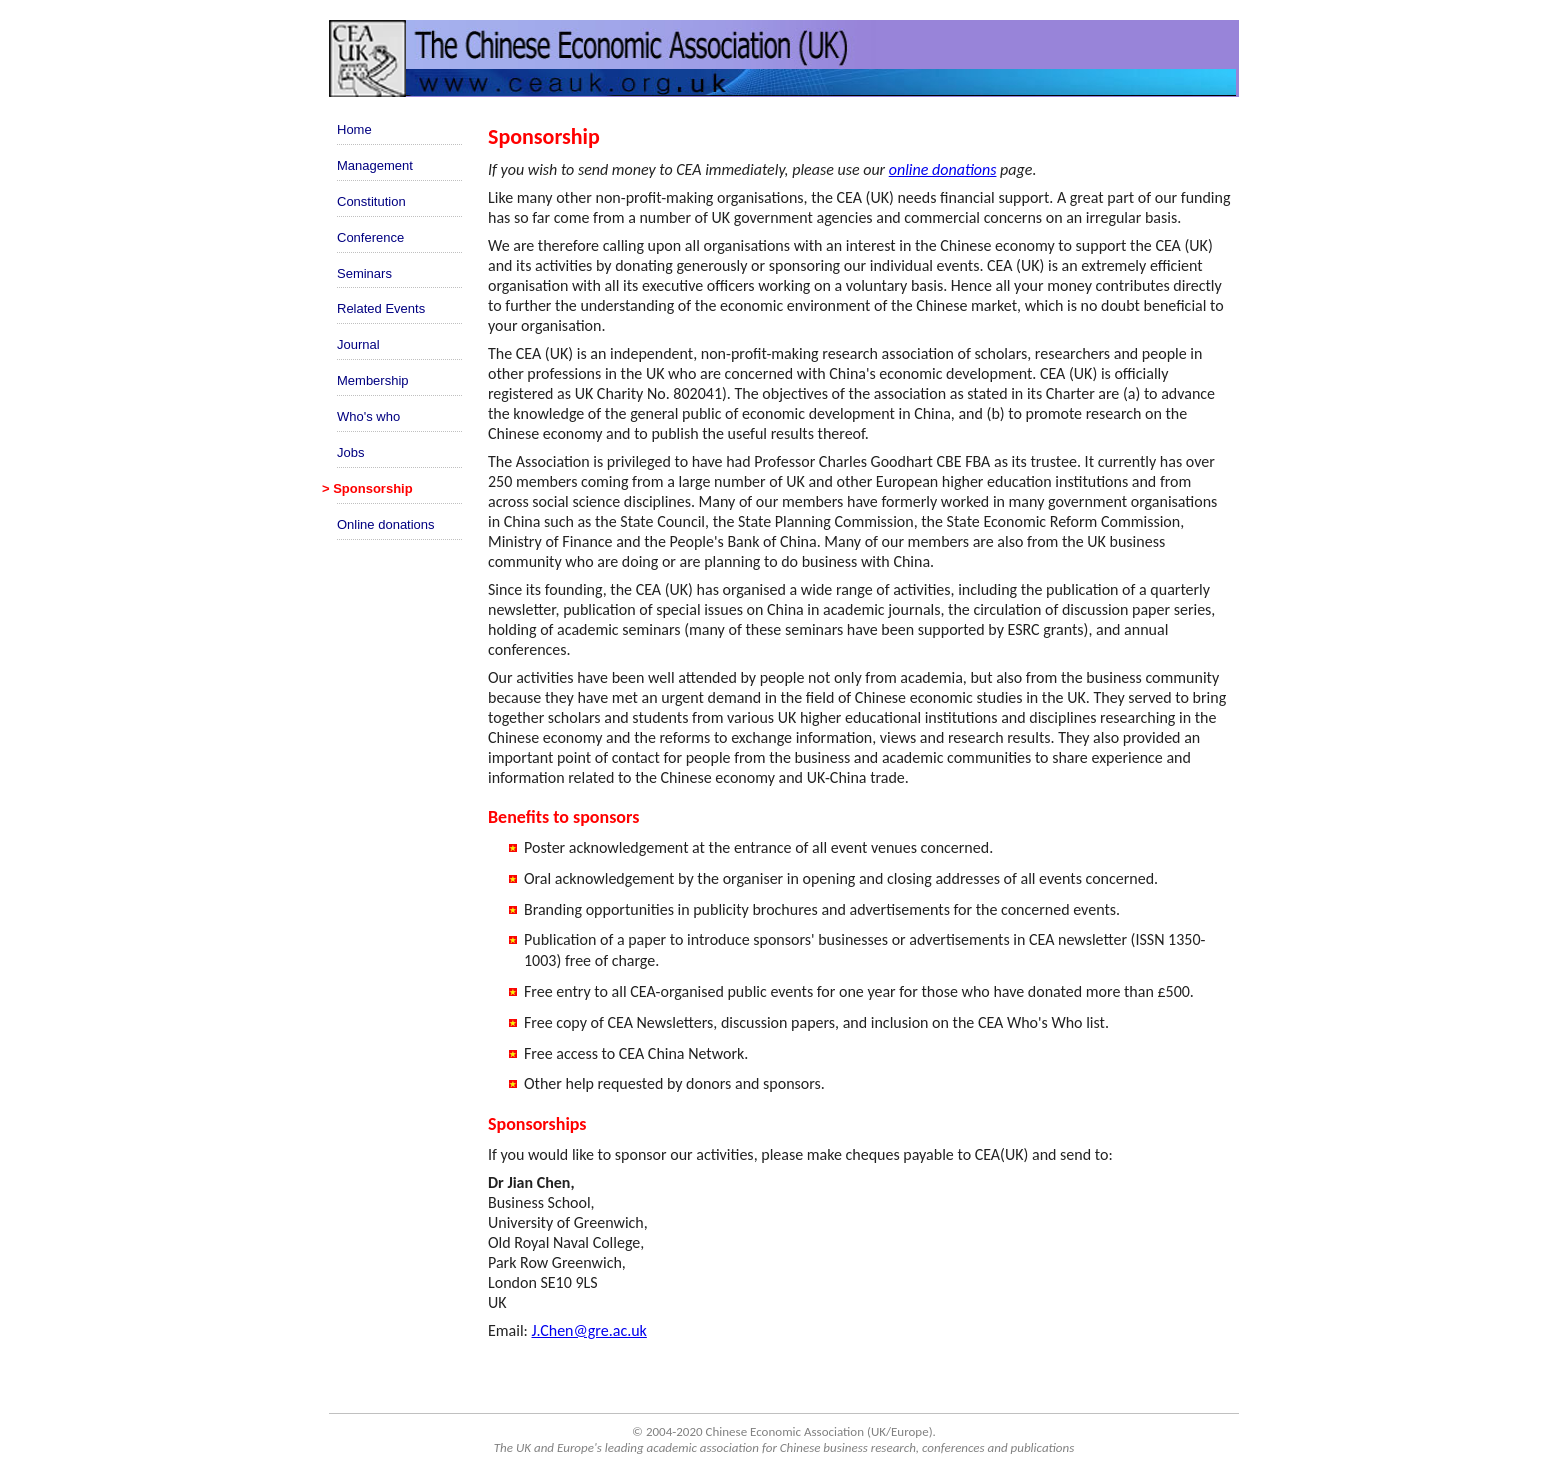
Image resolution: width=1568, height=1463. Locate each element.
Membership (373, 380)
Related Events (381, 308)
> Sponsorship (367, 488)
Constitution (371, 201)
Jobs (350, 452)
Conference (370, 237)
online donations (943, 169)
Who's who (368, 416)
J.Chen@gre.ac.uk (589, 1330)
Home (354, 129)
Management (375, 165)
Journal (358, 344)
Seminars (364, 273)
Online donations (386, 524)
